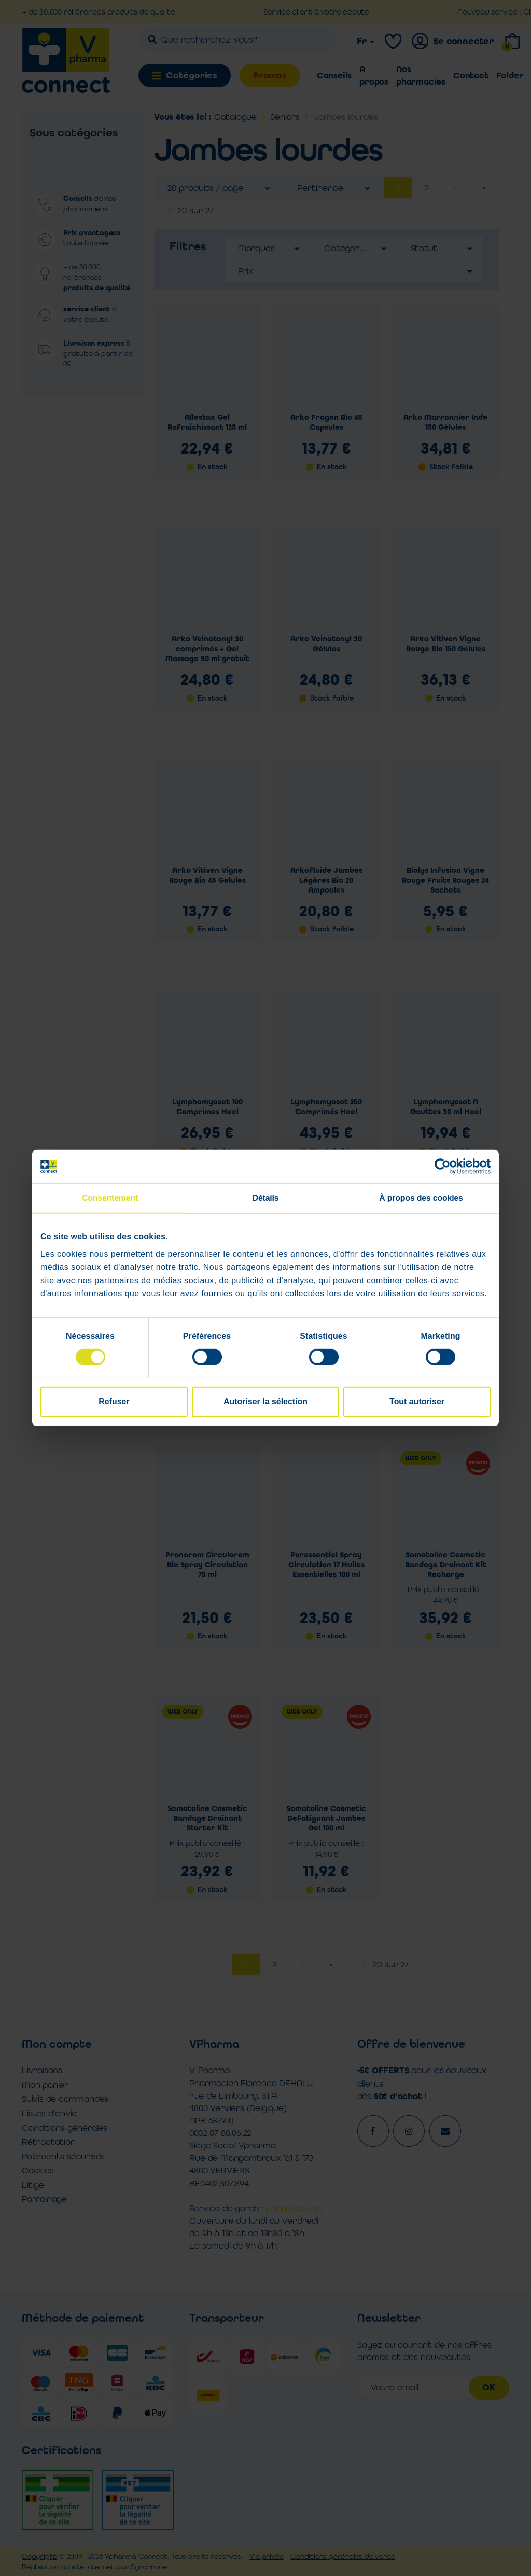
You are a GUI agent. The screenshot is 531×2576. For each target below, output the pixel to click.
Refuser (114, 1401)
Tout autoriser (416, 1401)
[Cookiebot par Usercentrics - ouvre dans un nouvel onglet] (445, 1166)
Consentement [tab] (110, 1198)
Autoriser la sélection (265, 1401)
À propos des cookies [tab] (421, 1198)
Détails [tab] (266, 1198)
